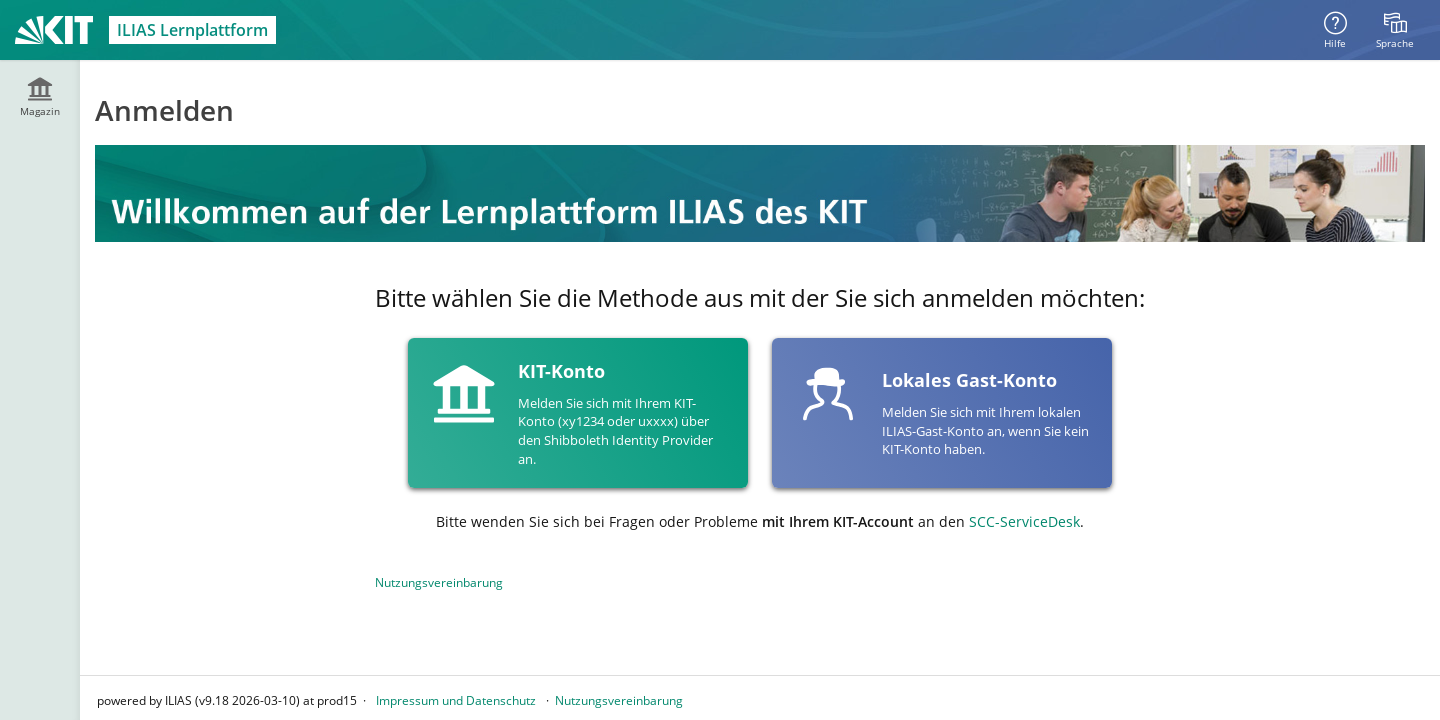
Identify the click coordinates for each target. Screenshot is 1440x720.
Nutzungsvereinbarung (439, 582)
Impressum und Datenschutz (456, 700)
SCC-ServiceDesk (1024, 521)
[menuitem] (1395, 30)
